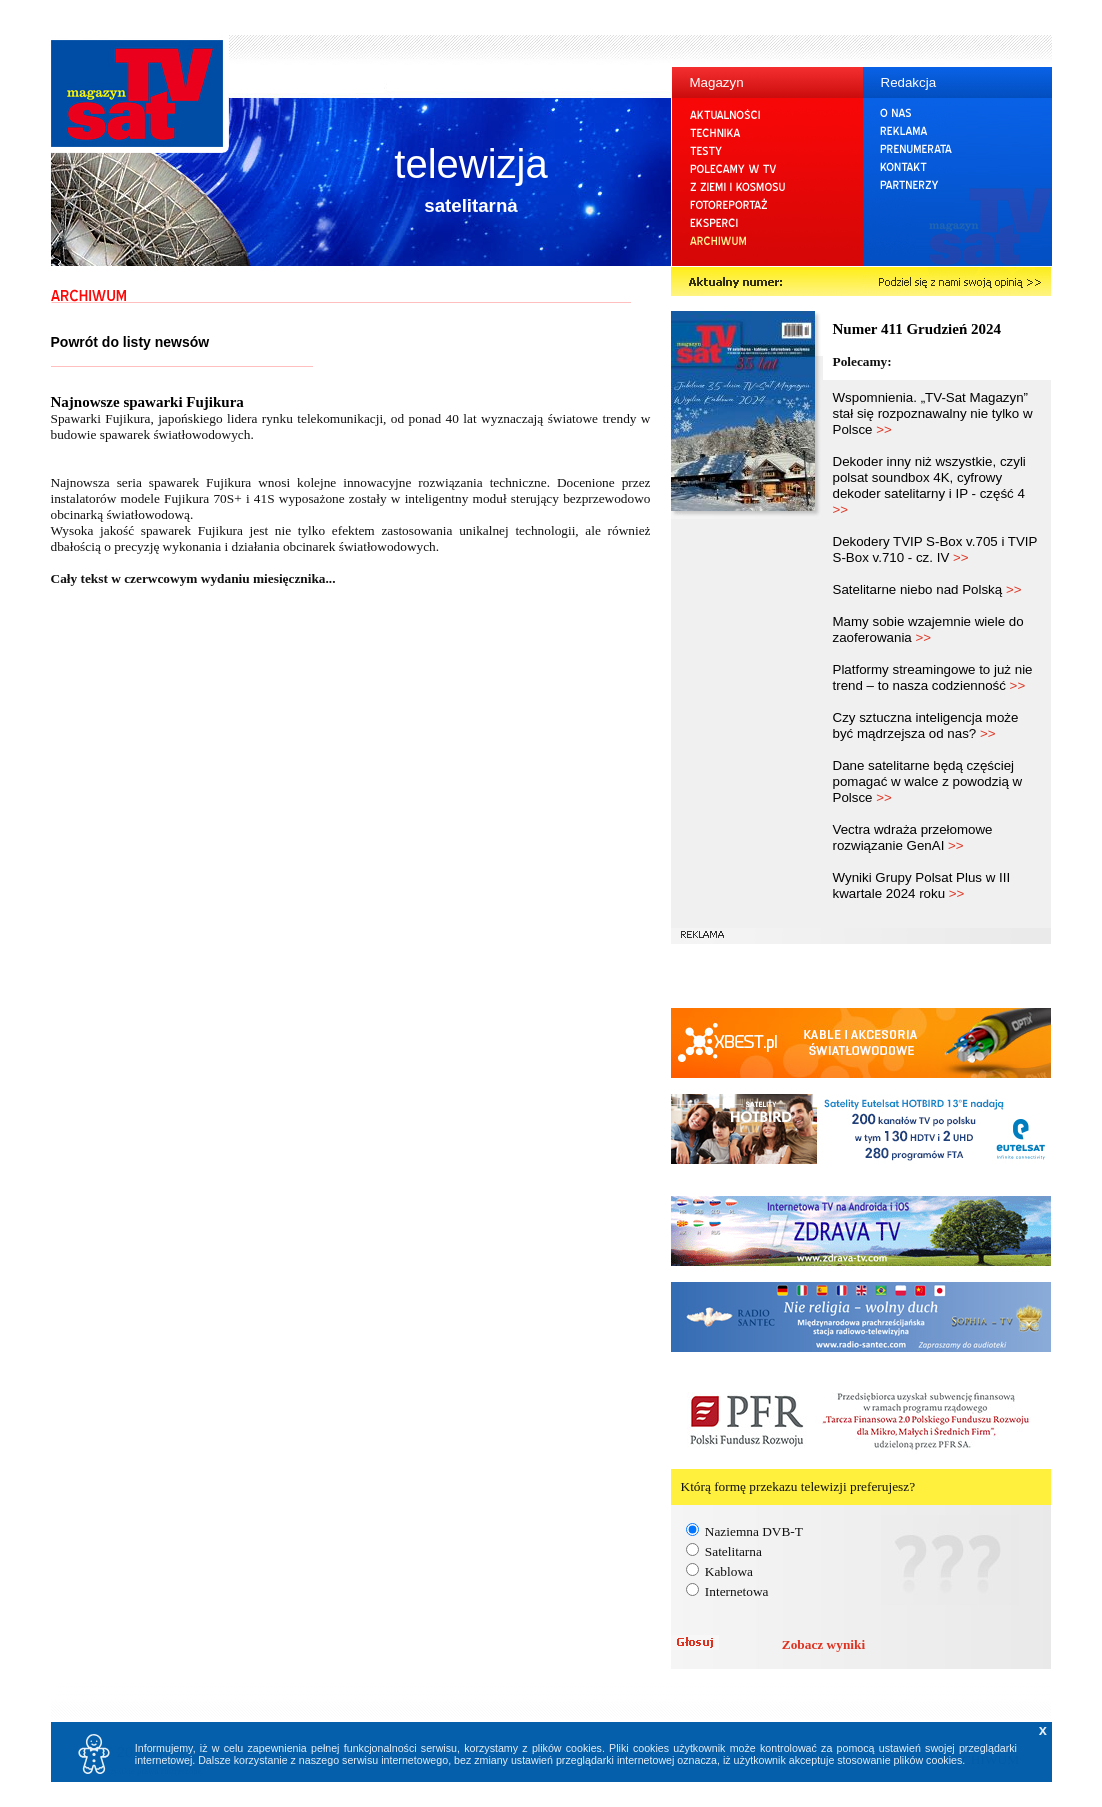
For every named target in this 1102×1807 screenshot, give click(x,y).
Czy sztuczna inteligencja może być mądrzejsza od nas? (926, 725)
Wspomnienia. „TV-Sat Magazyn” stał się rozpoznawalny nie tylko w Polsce (933, 413)
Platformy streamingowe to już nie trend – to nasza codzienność (933, 677)
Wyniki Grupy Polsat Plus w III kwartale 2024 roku (922, 885)
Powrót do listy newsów (130, 342)
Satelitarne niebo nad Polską (927, 589)
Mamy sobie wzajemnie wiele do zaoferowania (928, 629)
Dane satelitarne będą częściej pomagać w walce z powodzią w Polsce (928, 781)
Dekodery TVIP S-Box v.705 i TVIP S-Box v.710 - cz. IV (935, 549)
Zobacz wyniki (823, 1644)
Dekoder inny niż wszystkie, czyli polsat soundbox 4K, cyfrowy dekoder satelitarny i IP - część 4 (929, 485)
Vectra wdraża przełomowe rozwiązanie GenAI (913, 837)
